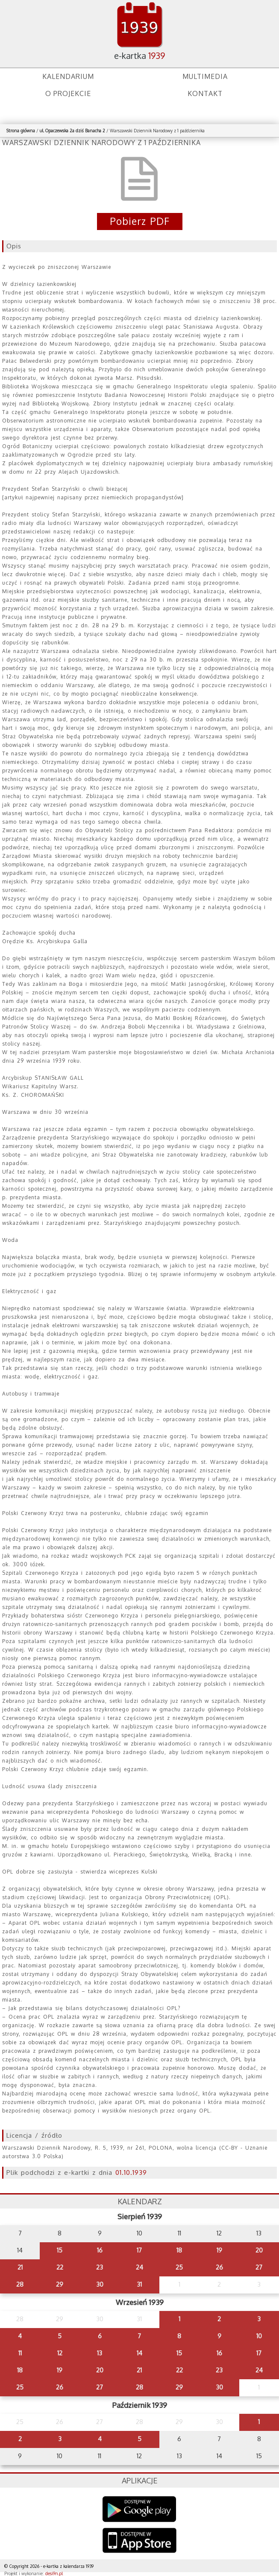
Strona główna (20, 130)
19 (219, 2250)
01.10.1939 (131, 2172)
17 (139, 2250)
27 (259, 2267)
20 (259, 2250)
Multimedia (205, 76)
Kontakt (205, 93)
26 (219, 2267)
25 (179, 2267)
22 (59, 2267)
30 (99, 2284)
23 (99, 2267)
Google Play (139, 2509)
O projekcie (68, 93)
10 (259, 2336)
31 (139, 2284)
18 (179, 2250)
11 (20, 2353)
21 (20, 2267)
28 (19, 2284)
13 (99, 2353)
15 (59, 2250)
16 (100, 2250)
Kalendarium (68, 76)
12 (59, 2353)
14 (139, 2353)
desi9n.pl (54, 2573)
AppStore (139, 2541)
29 (59, 2284)
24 (139, 2267)
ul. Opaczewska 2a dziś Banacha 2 (72, 130)
